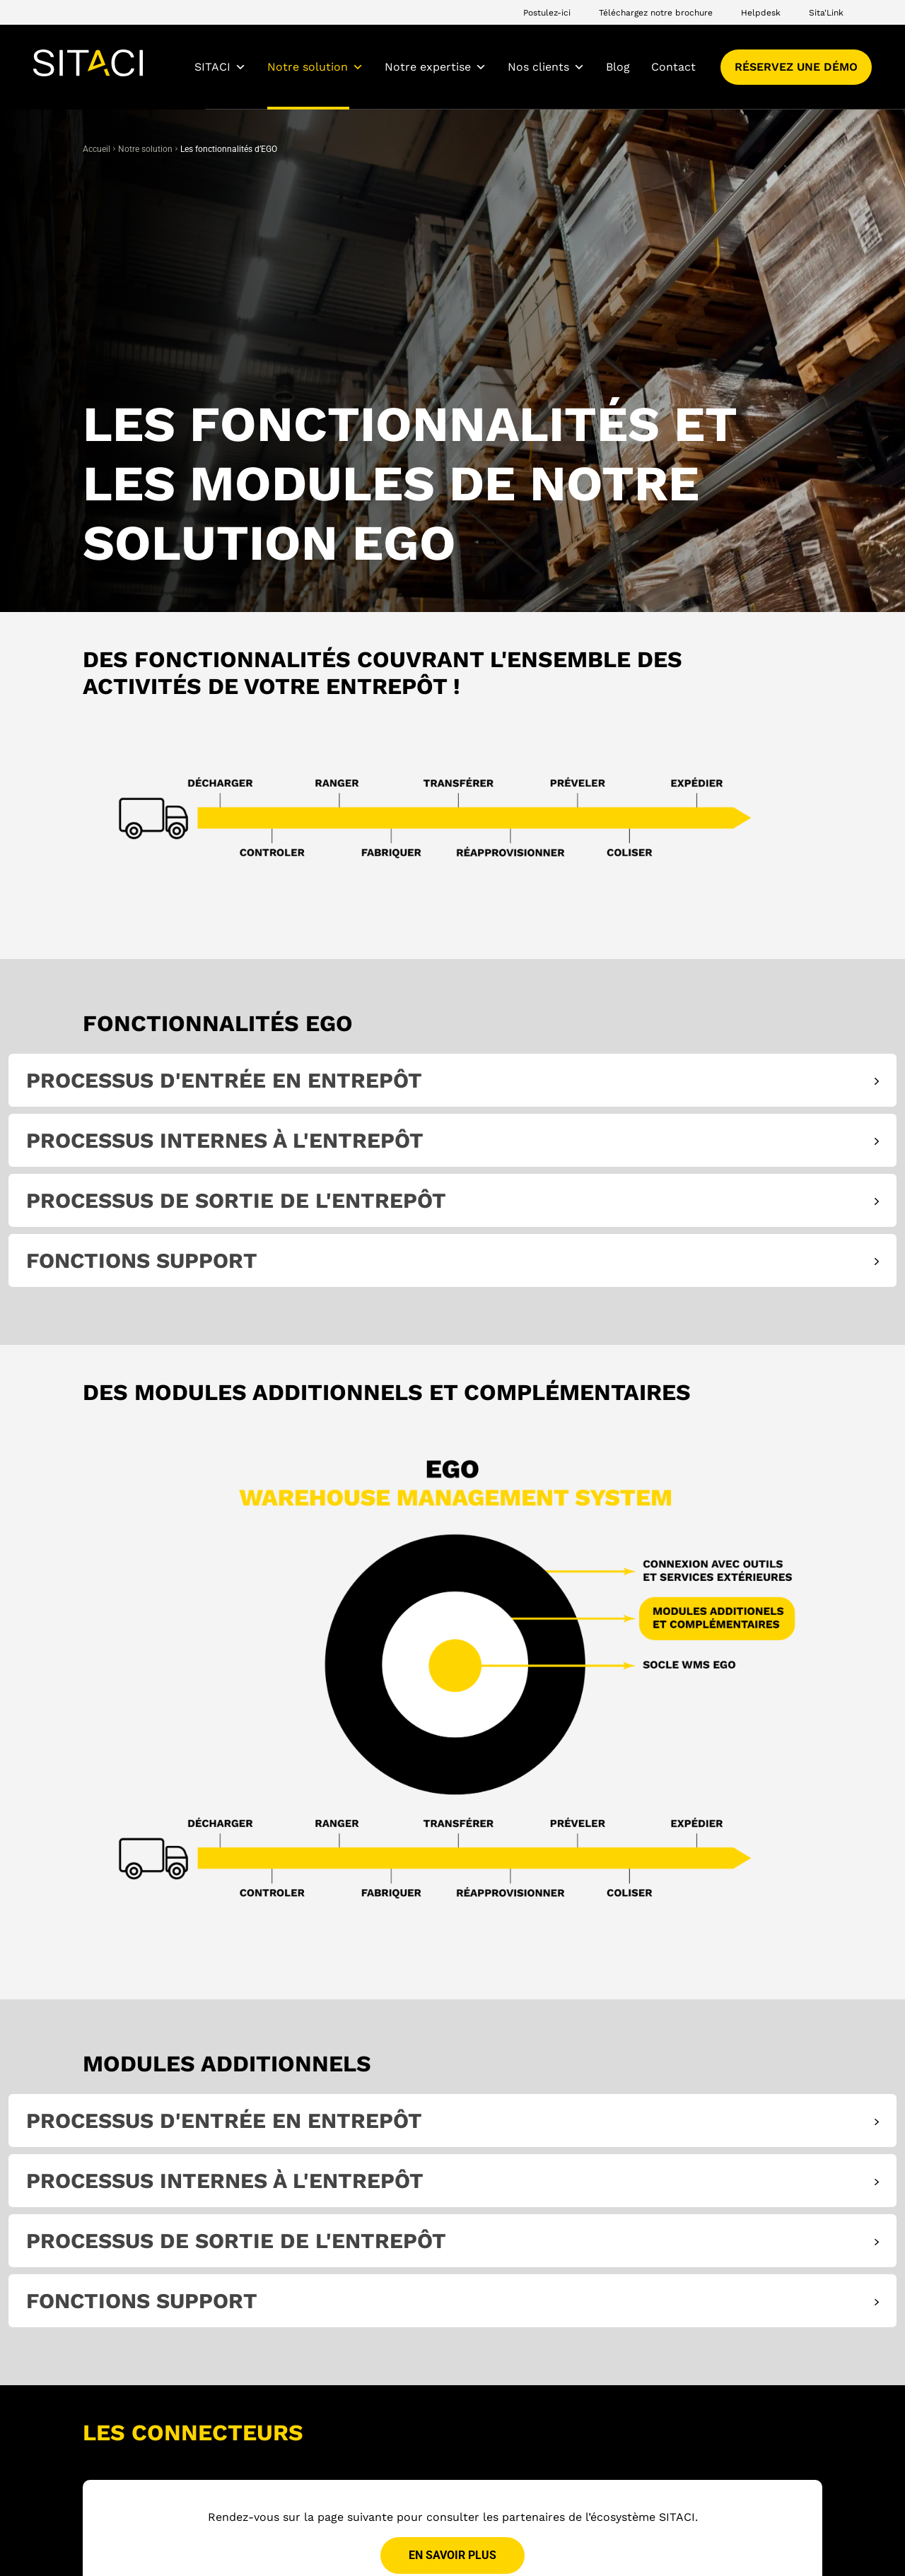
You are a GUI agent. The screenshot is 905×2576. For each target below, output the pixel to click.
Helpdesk (761, 13)
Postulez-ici (547, 13)
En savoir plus (452, 2556)
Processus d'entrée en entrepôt (224, 1080)
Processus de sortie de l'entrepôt (236, 1200)
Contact (673, 66)
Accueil (96, 149)
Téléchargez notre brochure (656, 13)
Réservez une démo (796, 66)
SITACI (220, 67)
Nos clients (546, 67)
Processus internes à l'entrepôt (225, 1140)
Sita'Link (826, 13)
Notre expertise (435, 67)
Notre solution (315, 67)
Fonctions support (141, 1260)
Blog (618, 66)
